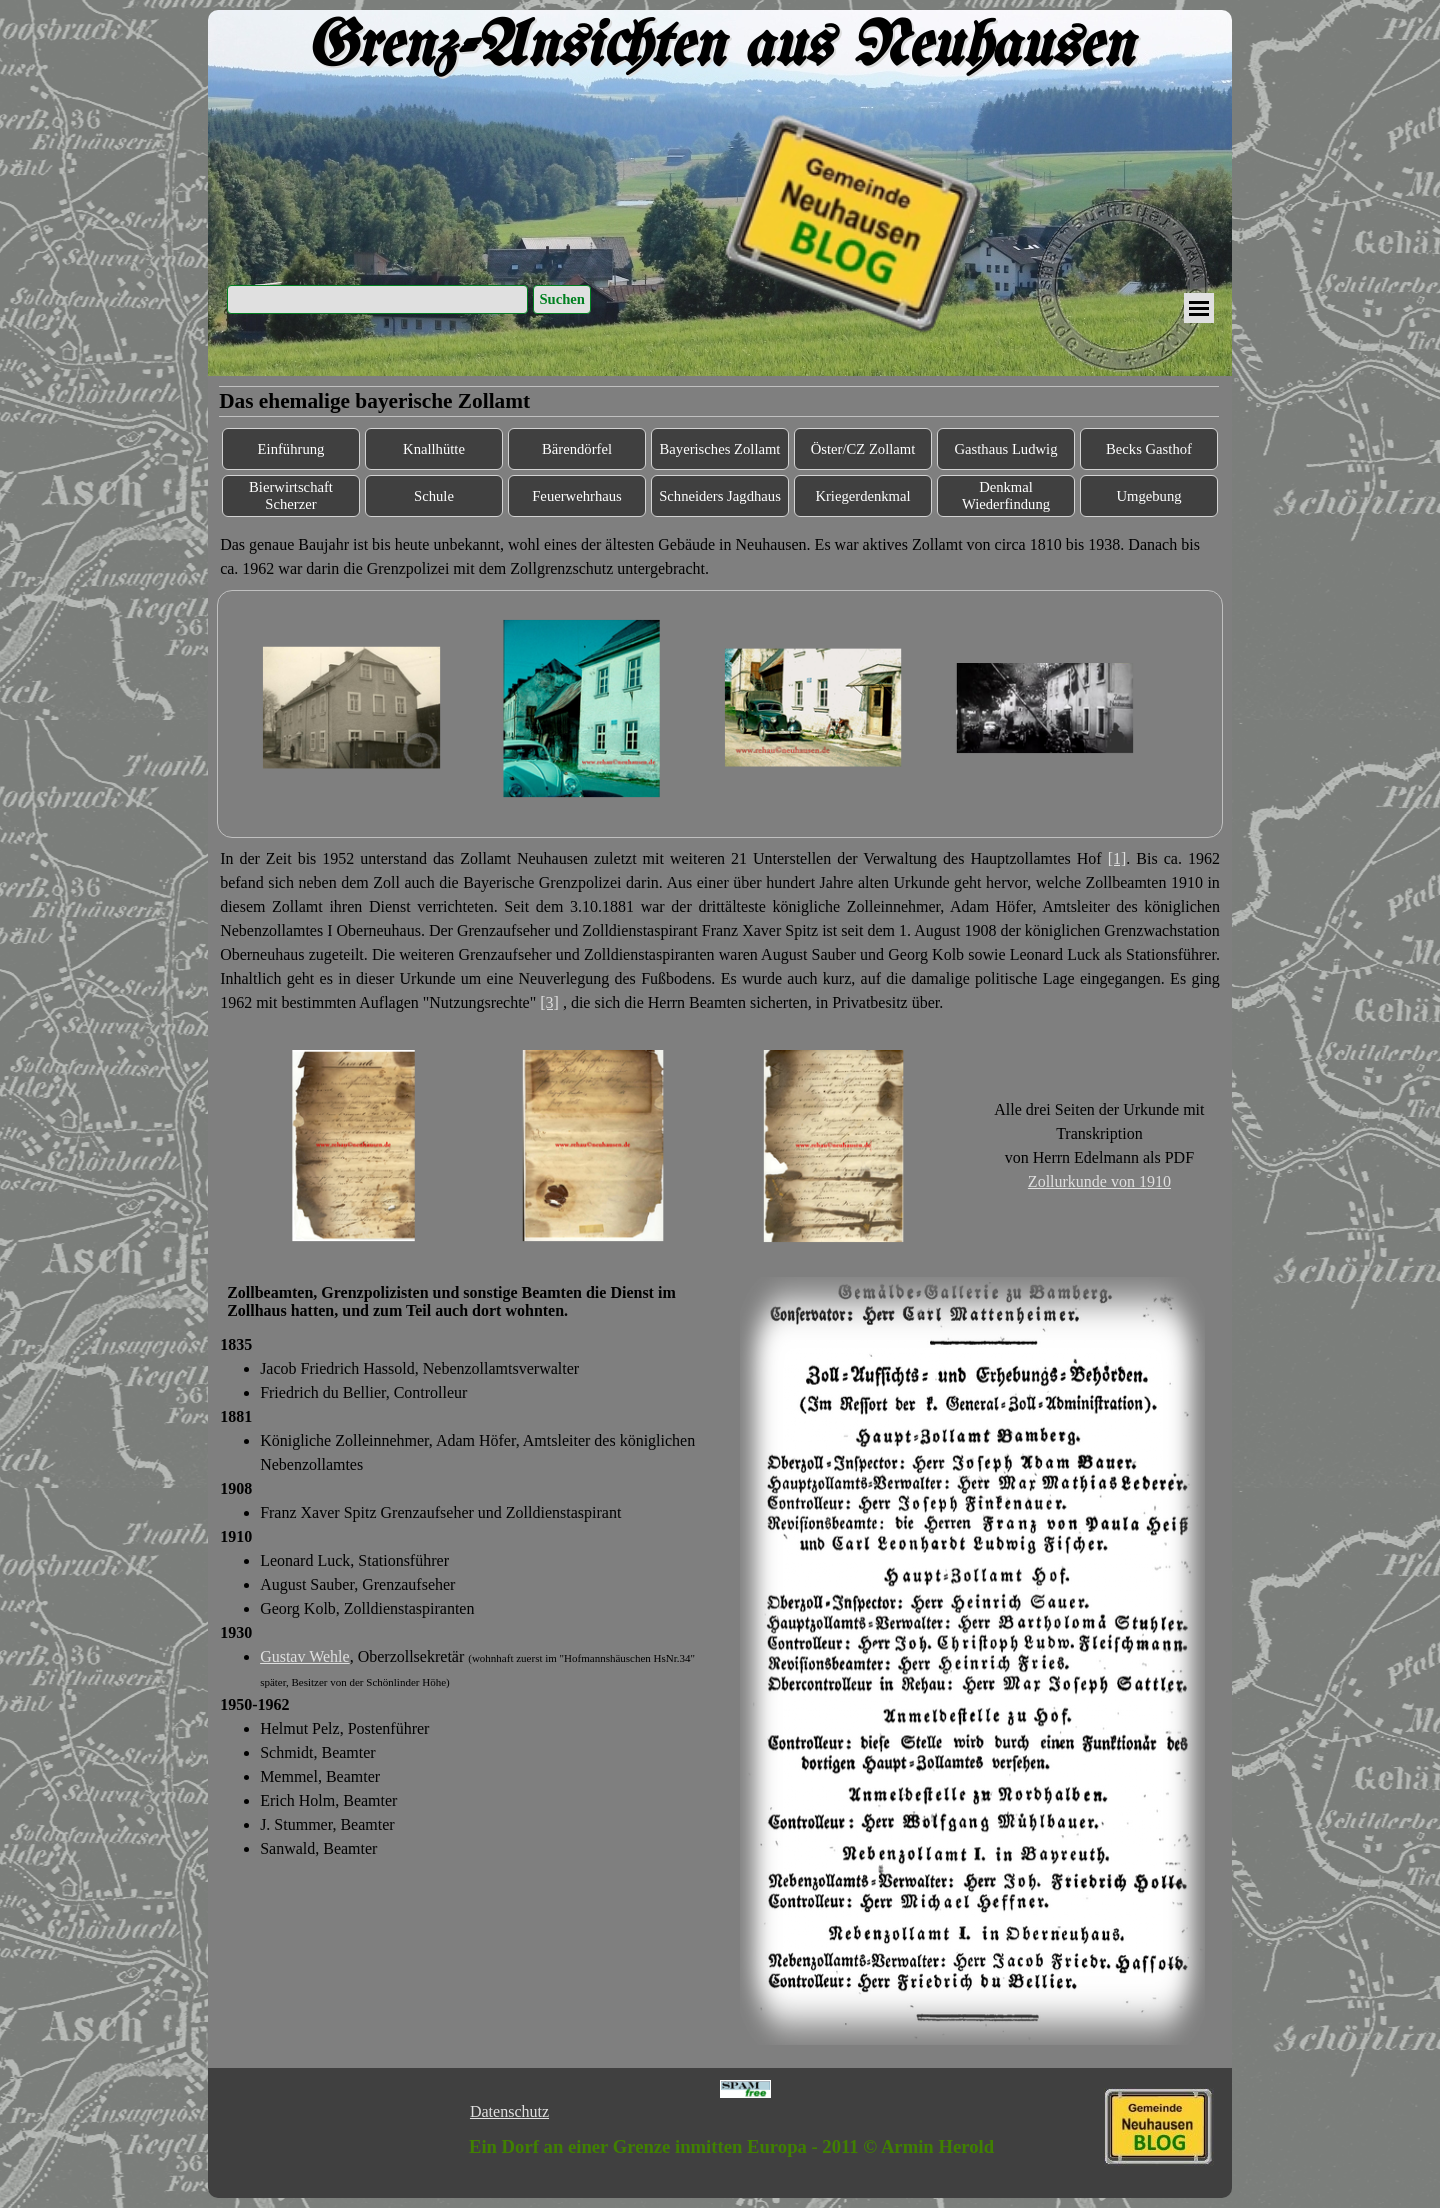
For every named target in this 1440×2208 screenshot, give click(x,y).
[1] (1117, 858)
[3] (549, 1002)
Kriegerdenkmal (862, 496)
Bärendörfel (577, 449)
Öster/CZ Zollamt (863, 449)
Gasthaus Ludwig (1006, 449)
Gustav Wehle (305, 1656)
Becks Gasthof (1149, 449)
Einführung (291, 449)
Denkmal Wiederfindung (1006, 495)
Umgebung (1148, 496)
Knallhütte (434, 449)
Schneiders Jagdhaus (720, 496)
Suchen (562, 299)
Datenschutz (509, 2111)
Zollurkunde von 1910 (1099, 1181)
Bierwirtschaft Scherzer (291, 495)
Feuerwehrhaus (577, 496)
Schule (434, 496)
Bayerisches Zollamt (720, 449)
